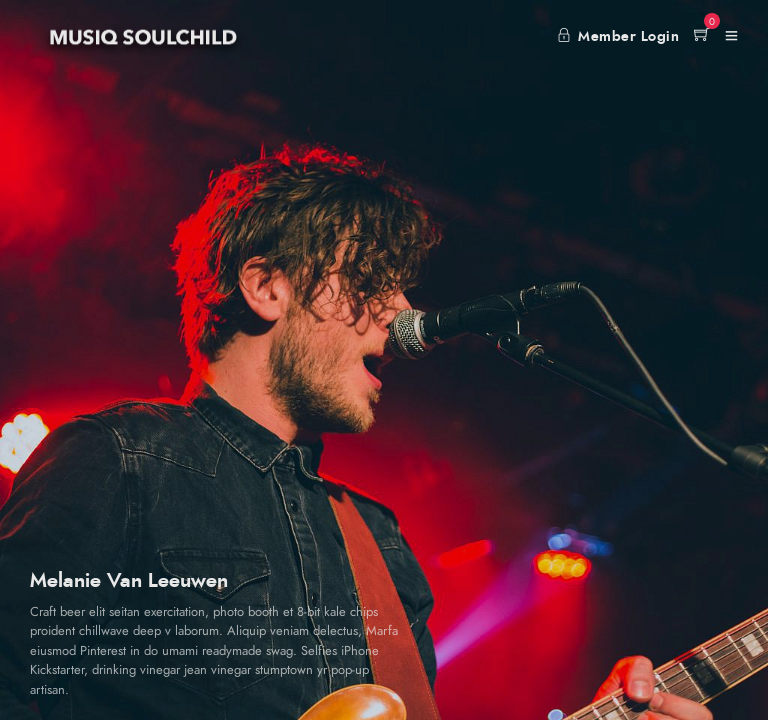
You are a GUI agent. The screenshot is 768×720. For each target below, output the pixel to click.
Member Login (618, 37)
